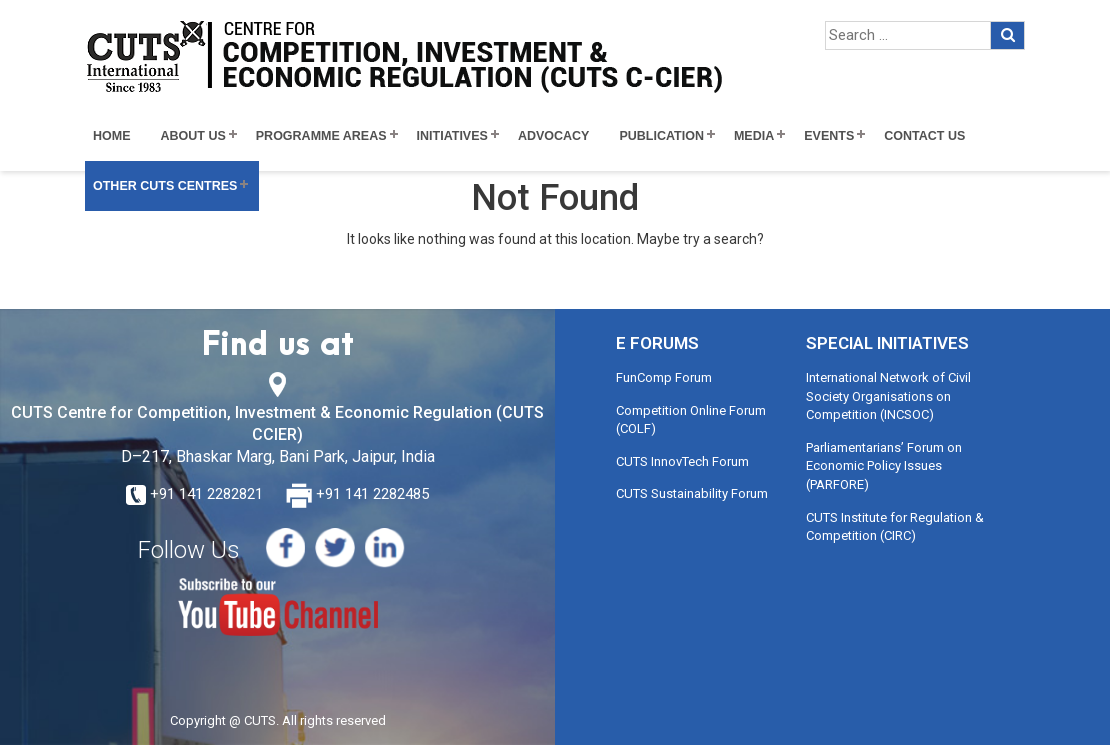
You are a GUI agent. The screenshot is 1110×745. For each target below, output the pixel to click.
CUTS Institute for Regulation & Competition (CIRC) (895, 527)
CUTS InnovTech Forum (682, 461)
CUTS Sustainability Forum (692, 493)
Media (754, 136)
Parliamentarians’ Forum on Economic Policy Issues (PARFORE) (884, 466)
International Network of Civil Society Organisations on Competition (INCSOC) (888, 396)
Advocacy (554, 136)
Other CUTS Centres (165, 186)
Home (112, 136)
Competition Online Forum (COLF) (691, 420)
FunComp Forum (664, 377)
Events (829, 136)
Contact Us (924, 136)
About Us (193, 136)
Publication (661, 136)
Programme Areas (321, 136)
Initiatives (452, 136)
